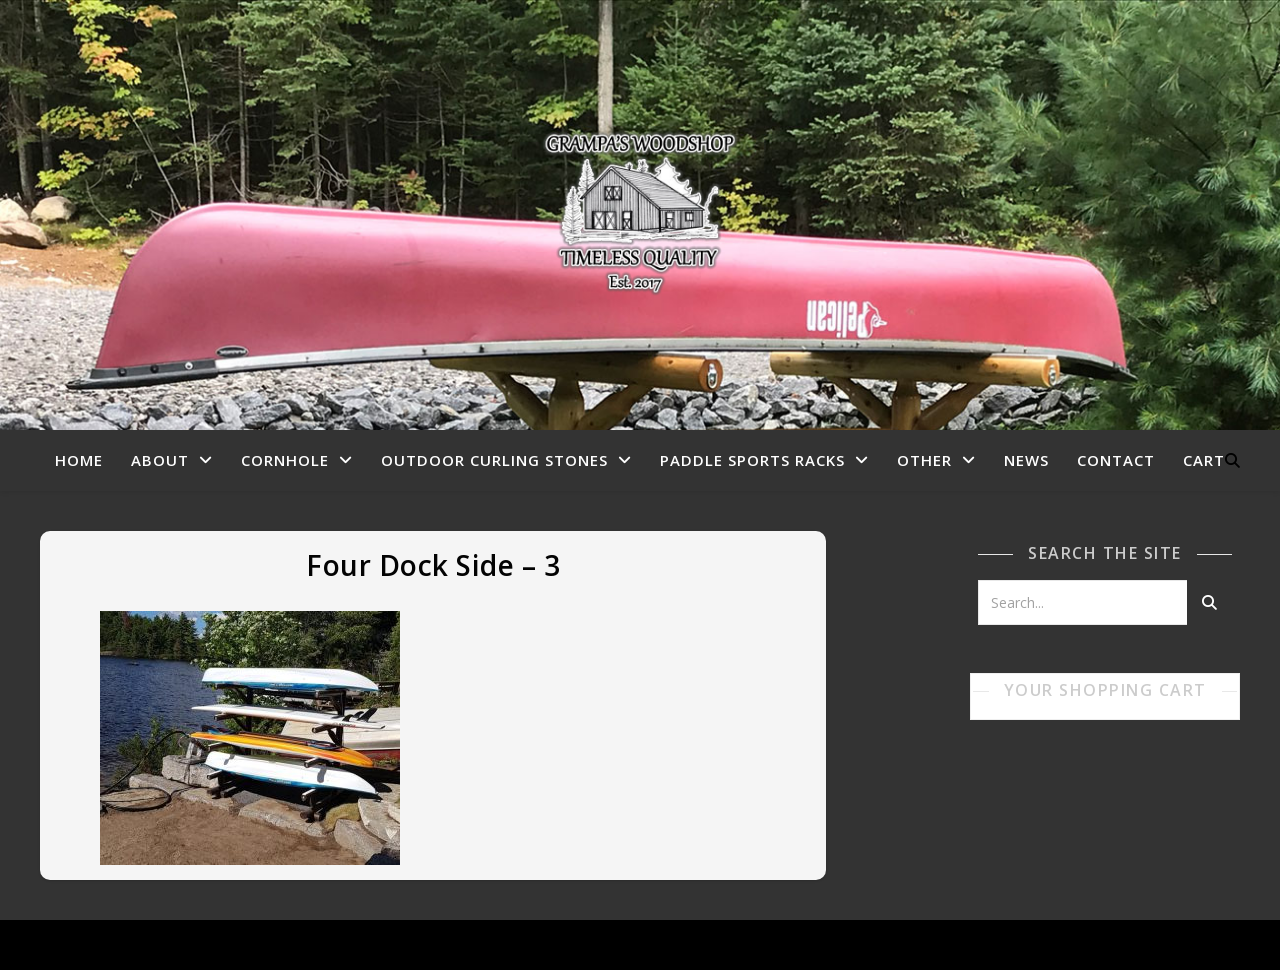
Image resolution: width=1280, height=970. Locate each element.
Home (79, 460)
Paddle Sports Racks (752, 460)
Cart (1204, 460)
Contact (1116, 460)
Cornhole (285, 460)
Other (924, 460)
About (160, 460)
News (1026, 460)
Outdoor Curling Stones (494, 460)
